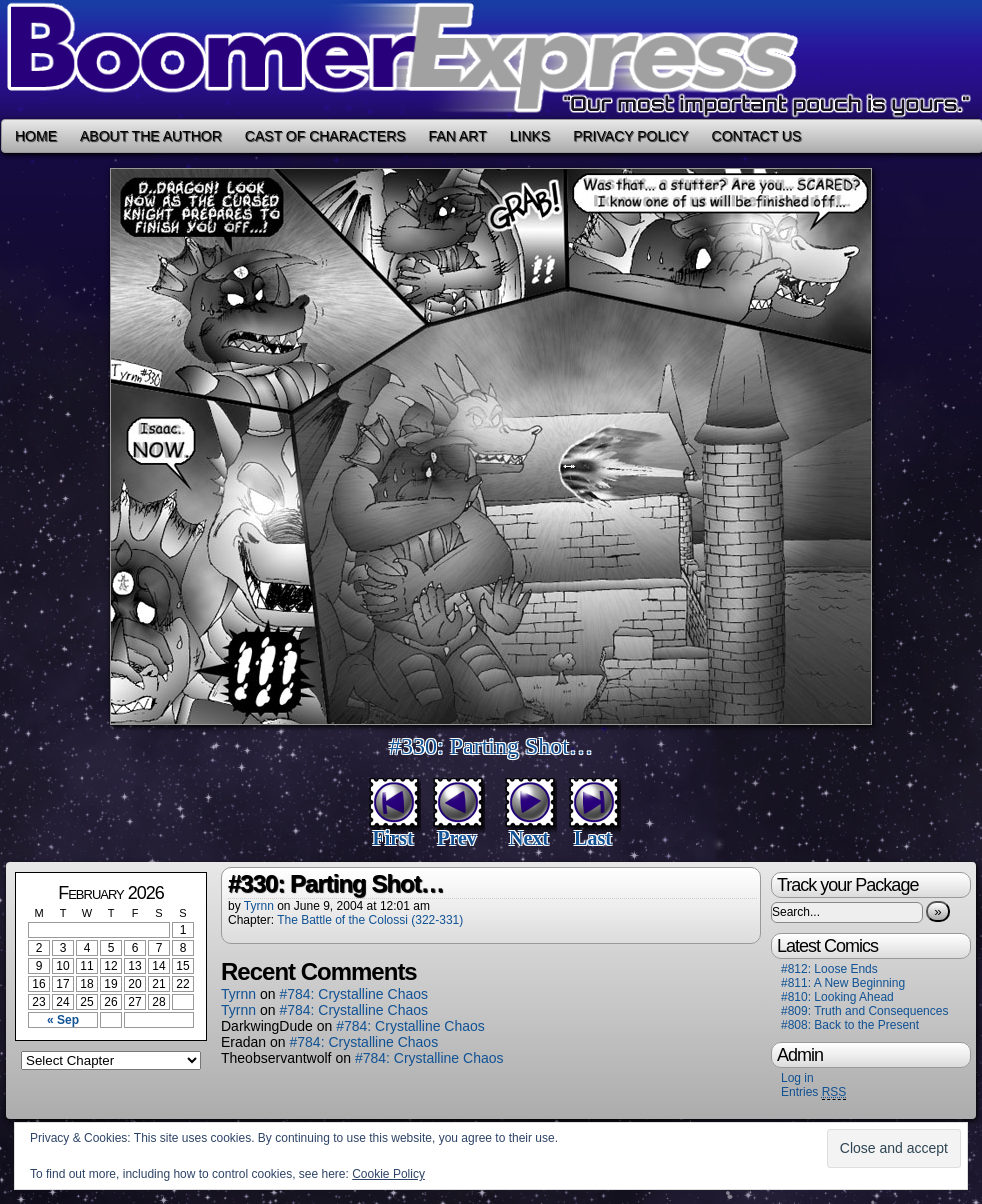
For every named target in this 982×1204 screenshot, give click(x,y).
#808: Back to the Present (850, 1025)
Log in (797, 1078)
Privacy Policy (630, 136)
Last (593, 838)
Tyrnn (259, 906)
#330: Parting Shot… (491, 746)
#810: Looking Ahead (837, 997)
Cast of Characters (325, 136)
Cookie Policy (388, 1174)
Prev (457, 838)
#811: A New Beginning (843, 983)
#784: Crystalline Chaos (353, 994)
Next (529, 838)
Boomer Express (491, 59)
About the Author (151, 136)
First (392, 838)
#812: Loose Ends (829, 969)
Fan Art (458, 136)
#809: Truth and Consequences (864, 1011)
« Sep (63, 1020)
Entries (813, 1092)
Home (36, 136)
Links (530, 136)
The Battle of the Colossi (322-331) (370, 920)
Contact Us (757, 136)
